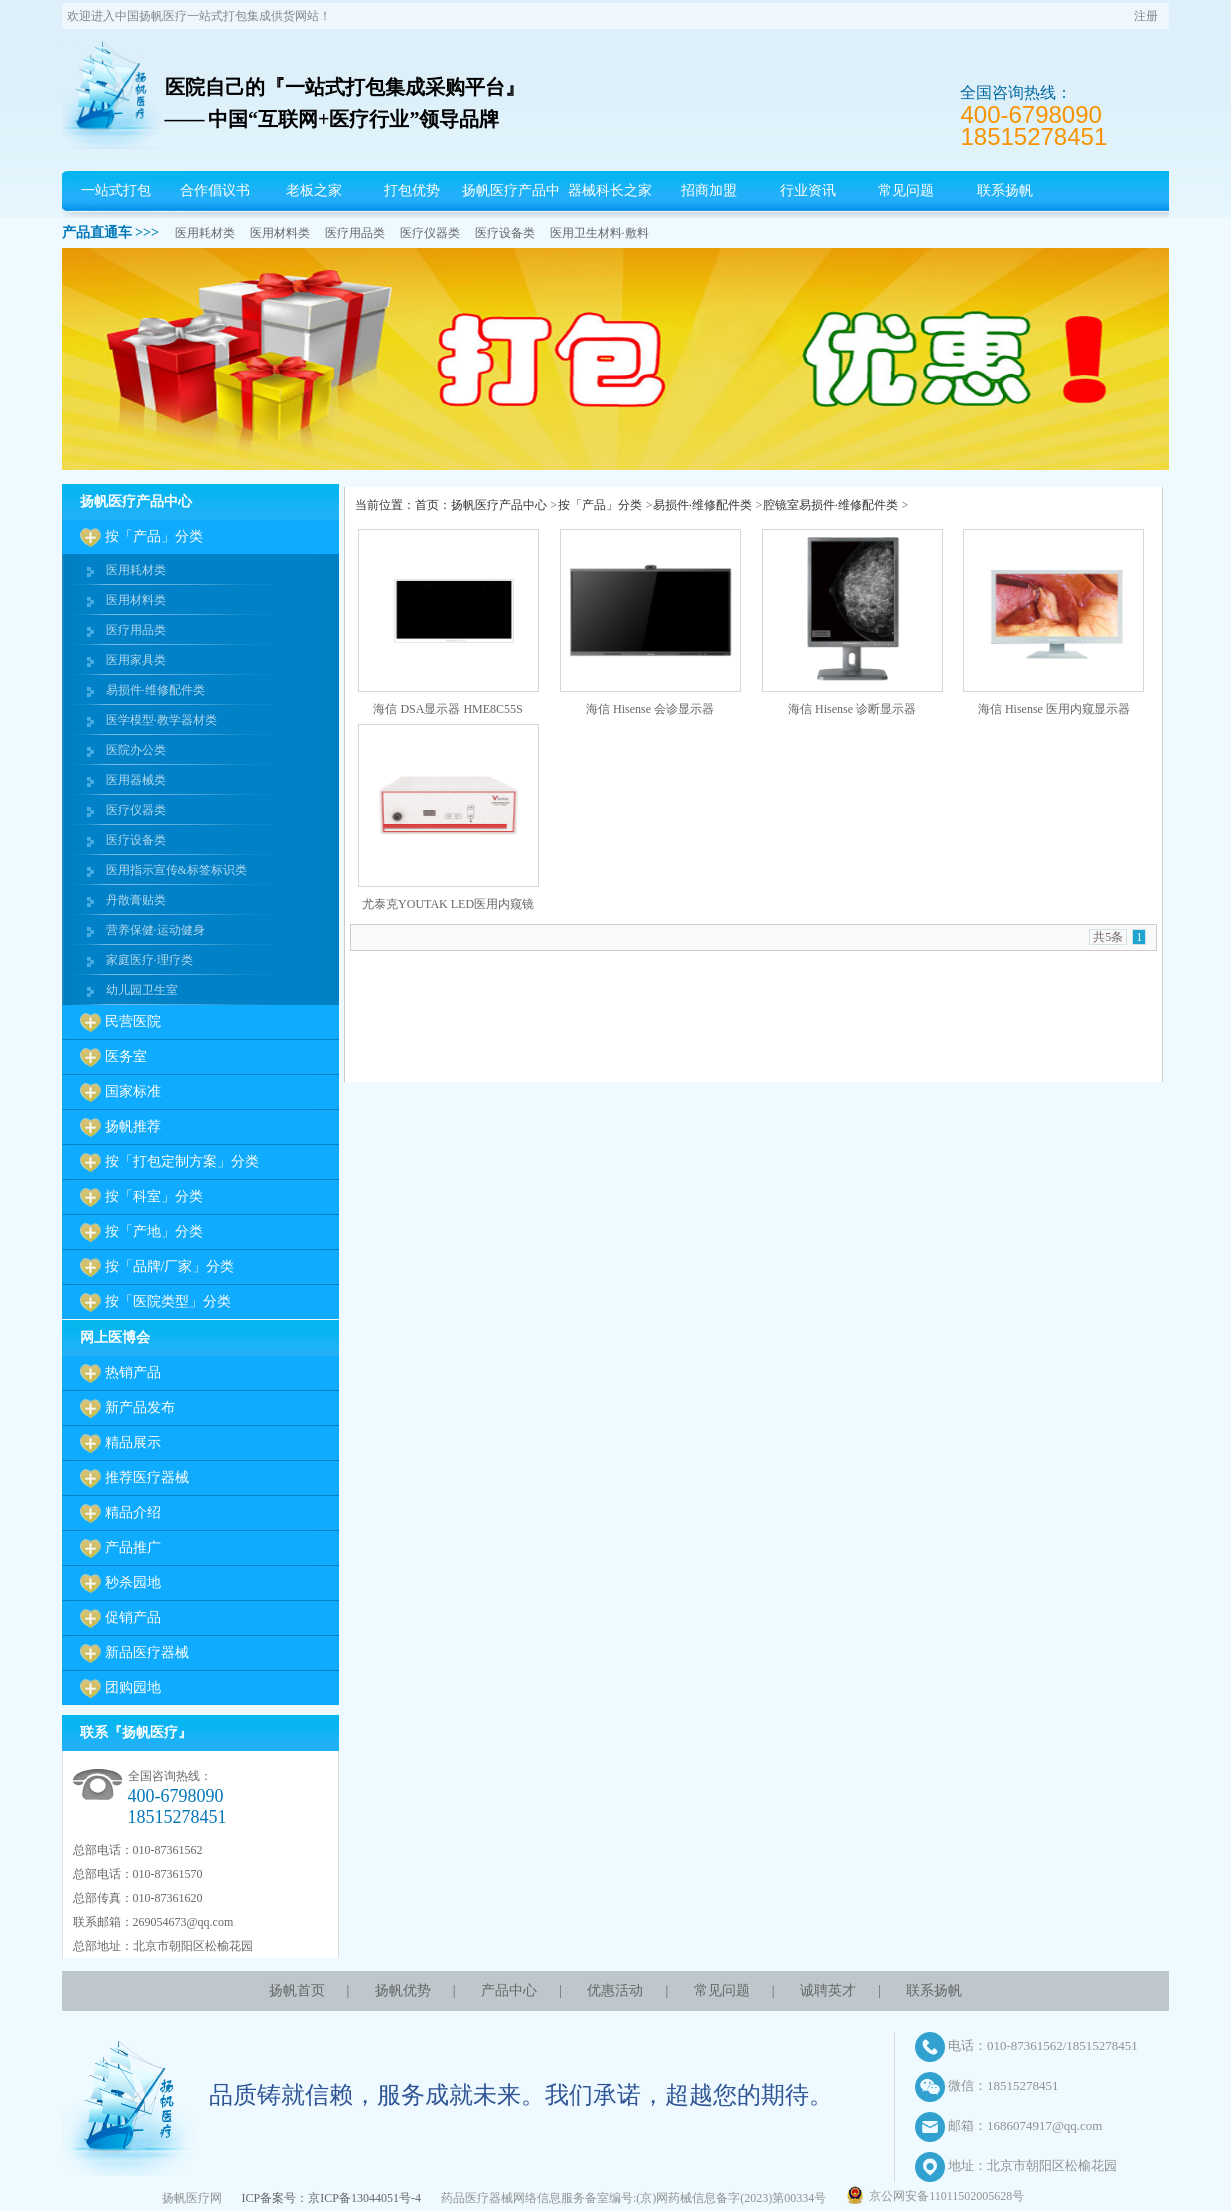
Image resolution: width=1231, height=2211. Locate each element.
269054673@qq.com (183, 1922)
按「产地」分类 (154, 1231)
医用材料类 (280, 233)
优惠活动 (615, 1990)
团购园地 (133, 1687)
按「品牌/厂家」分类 (170, 1266)
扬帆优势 (403, 1990)
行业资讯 (808, 190)
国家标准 (133, 1091)
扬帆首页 (297, 1990)
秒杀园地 (133, 1582)
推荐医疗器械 (147, 1477)
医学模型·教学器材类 (161, 720)
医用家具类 (136, 660)
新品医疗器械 (147, 1652)
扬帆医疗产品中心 (511, 210)
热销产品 (133, 1372)
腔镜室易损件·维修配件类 (830, 505)
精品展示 (133, 1442)
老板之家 (314, 190)
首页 (427, 505)
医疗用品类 (355, 233)
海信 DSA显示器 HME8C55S (447, 709)
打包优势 (412, 190)
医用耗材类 (205, 233)
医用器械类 (136, 780)
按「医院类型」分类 (168, 1301)
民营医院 (133, 1021)
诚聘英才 (828, 1990)
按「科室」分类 (154, 1196)
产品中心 (509, 1990)
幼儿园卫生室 (142, 990)
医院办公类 (136, 750)
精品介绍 (133, 1512)
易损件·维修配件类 (155, 690)
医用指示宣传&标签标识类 (176, 870)
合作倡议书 (215, 190)
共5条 (1108, 937)
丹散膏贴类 (136, 900)
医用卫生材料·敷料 (599, 233)
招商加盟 (709, 190)
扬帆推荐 (133, 1126)
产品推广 (133, 1547)
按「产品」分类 (154, 536)
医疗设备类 (505, 233)
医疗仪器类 (430, 233)
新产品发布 (140, 1407)
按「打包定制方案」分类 (182, 1161)
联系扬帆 (1005, 190)
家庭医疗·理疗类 (149, 960)
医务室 (126, 1056)
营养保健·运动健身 (155, 930)
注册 (1146, 16)
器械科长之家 (610, 190)
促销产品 (133, 1617)
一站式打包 (116, 190)
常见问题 (906, 190)
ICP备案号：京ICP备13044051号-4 (331, 2198)
